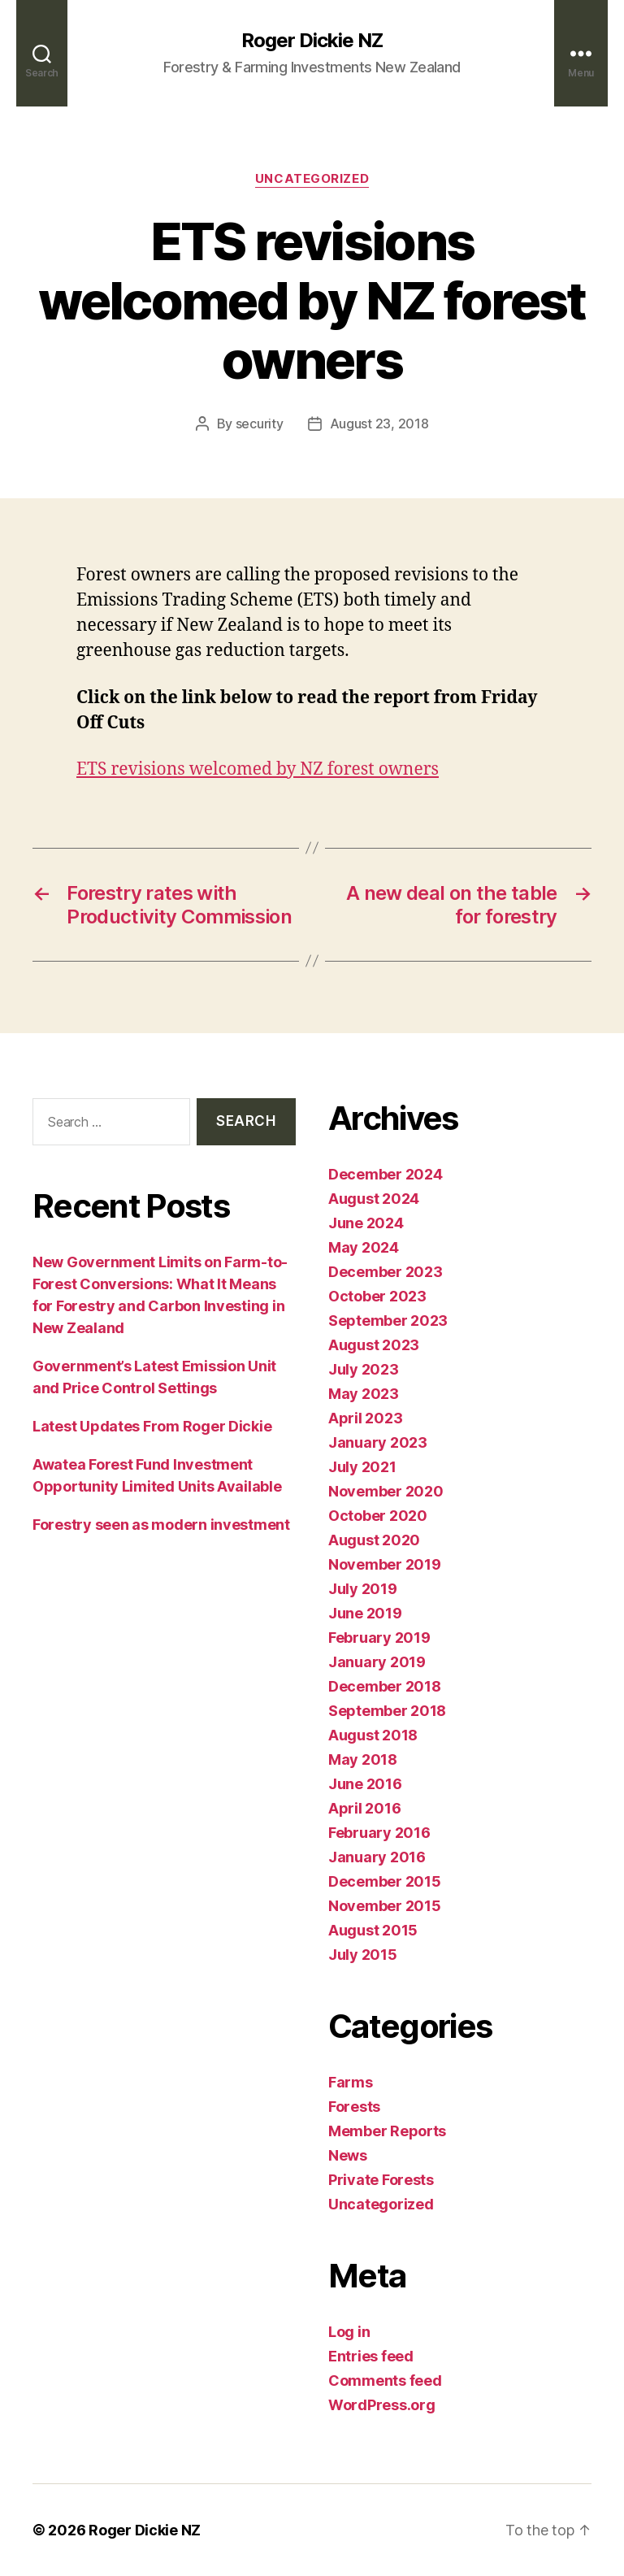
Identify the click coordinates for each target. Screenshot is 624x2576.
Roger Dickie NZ (312, 40)
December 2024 (385, 1174)
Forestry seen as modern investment (161, 1524)
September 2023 (388, 1320)
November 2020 (386, 1491)
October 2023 (377, 1296)
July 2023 (363, 1369)
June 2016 (365, 1783)
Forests (354, 2106)
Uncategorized (312, 179)
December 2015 (384, 1881)
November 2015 (384, 1905)
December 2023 (385, 1271)
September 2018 (387, 1710)
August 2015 (373, 1930)
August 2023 (373, 1344)
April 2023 (365, 1418)
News (347, 2155)
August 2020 (374, 1540)
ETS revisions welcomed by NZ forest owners (257, 769)
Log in (349, 2331)
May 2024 (363, 1247)
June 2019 (365, 1613)
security (260, 423)
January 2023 (377, 1442)
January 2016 (377, 1857)
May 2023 (363, 1393)
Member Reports (387, 2130)
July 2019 (362, 1588)
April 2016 (364, 1808)
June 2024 (366, 1223)
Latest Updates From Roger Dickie (151, 1426)
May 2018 (362, 1759)
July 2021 (362, 1466)
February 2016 (379, 1832)
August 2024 (373, 1198)
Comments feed (385, 2380)
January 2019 (377, 1661)
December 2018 (384, 1686)
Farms (350, 2082)
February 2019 (379, 1637)
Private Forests (381, 2179)
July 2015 (362, 1954)
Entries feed (371, 2356)
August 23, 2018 (379, 423)
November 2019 (384, 1564)
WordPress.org (382, 2404)
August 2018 (373, 1735)
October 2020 (377, 1515)
